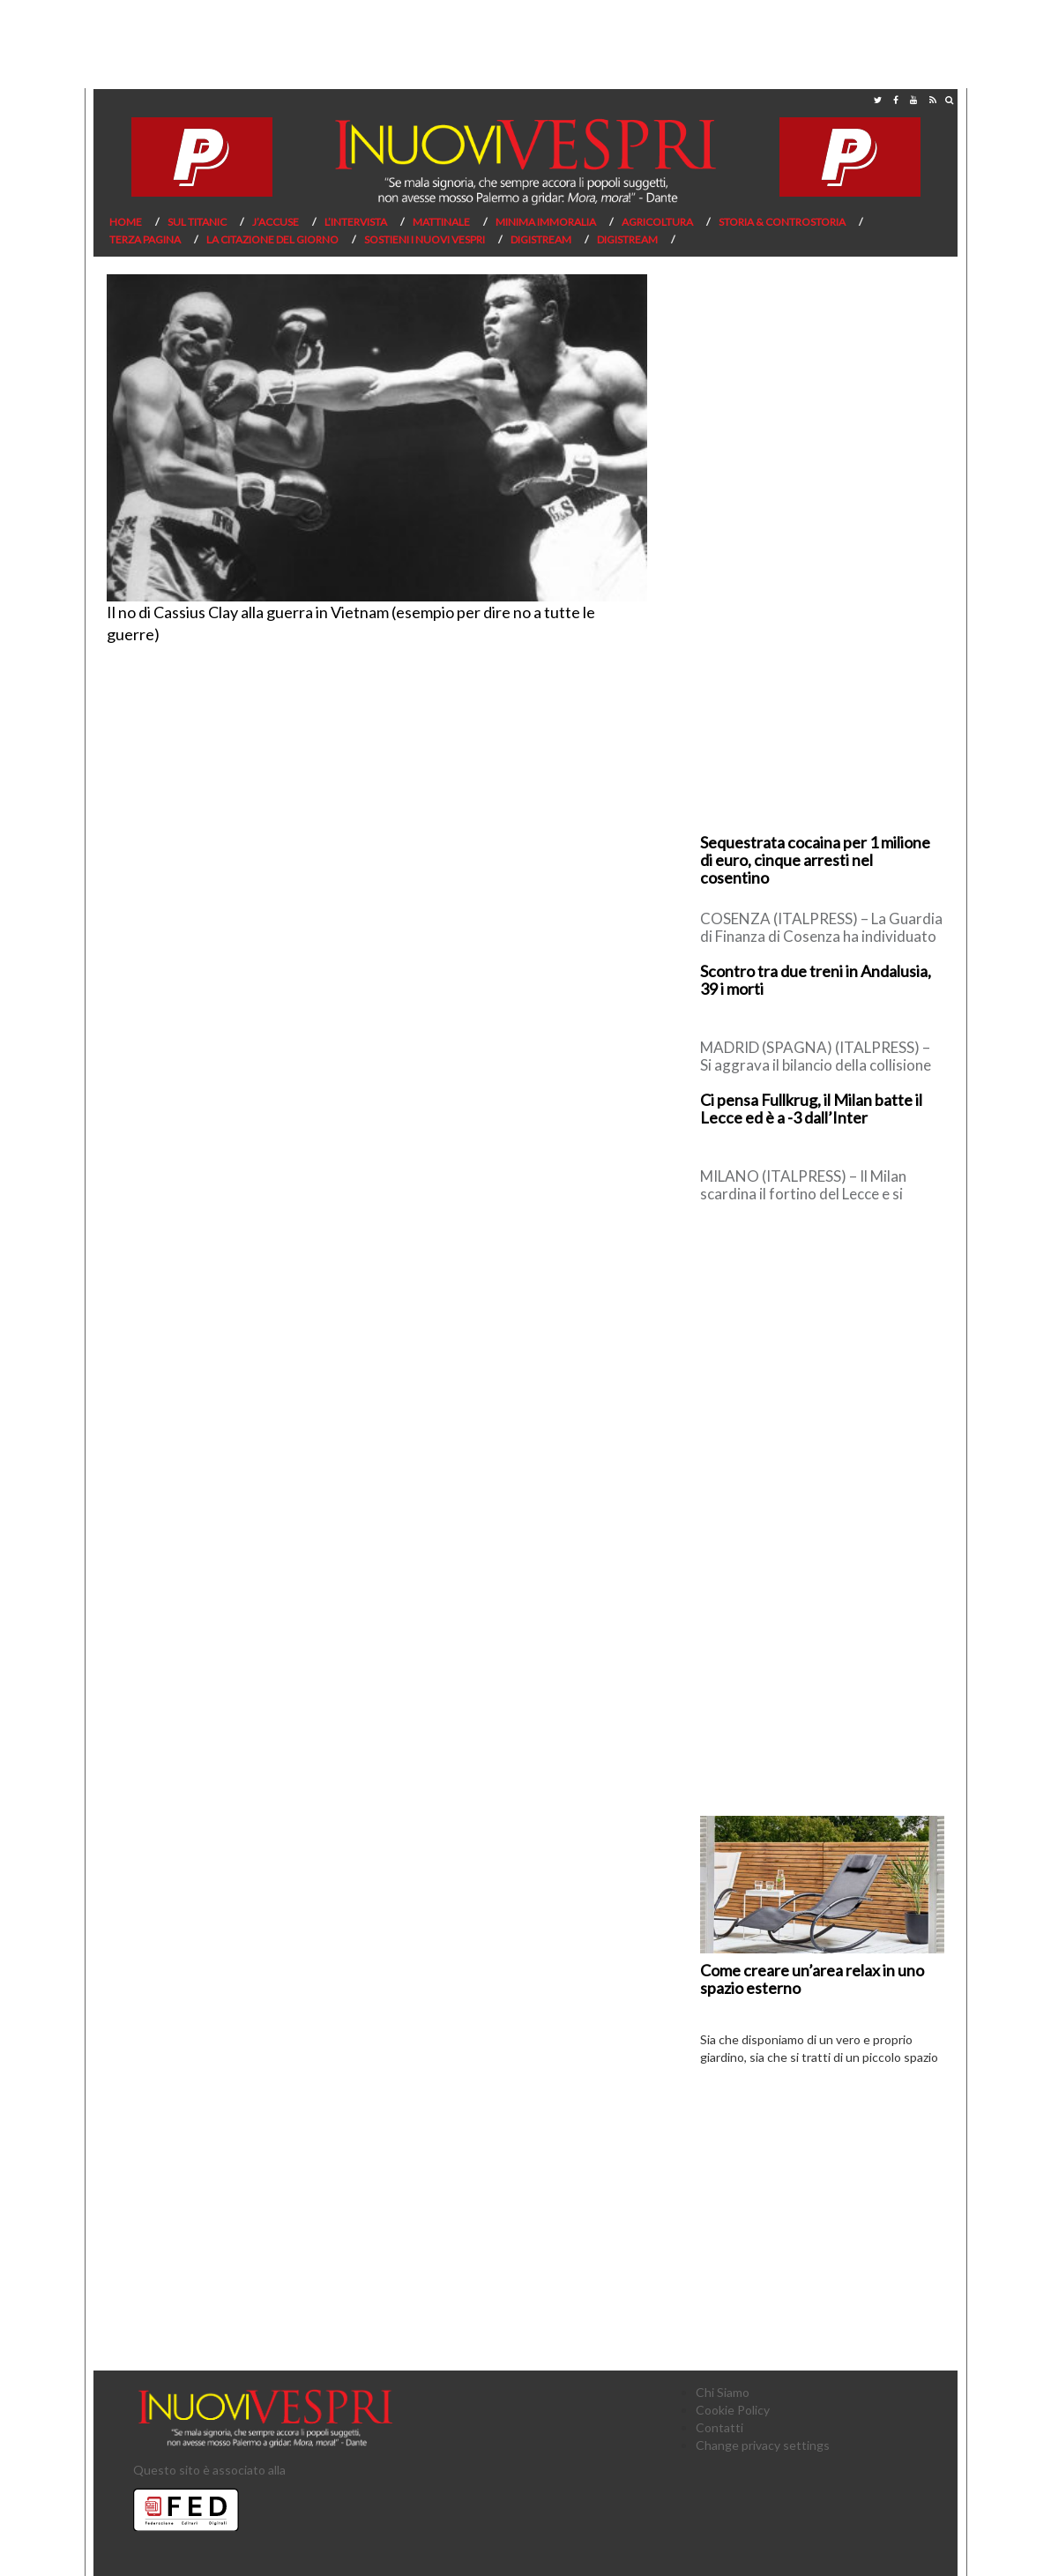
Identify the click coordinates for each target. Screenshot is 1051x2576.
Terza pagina (145, 239)
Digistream (541, 239)
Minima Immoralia (546, 221)
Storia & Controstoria (782, 221)
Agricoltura (657, 221)
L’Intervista (355, 221)
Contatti (719, 2427)
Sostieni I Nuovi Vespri (424, 239)
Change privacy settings (763, 2445)
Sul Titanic (197, 221)
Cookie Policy (733, 2409)
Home (125, 221)
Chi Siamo (722, 2392)
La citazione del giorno (272, 239)
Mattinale (441, 221)
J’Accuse (275, 221)
